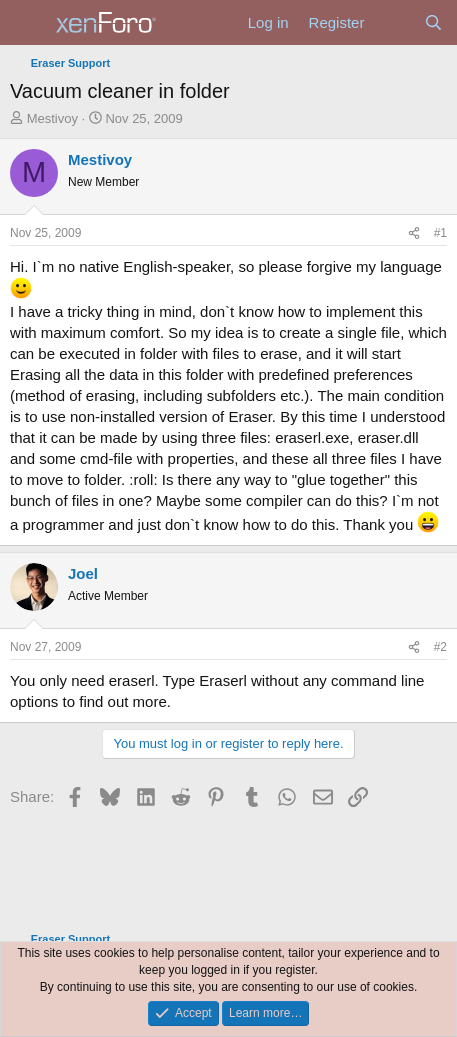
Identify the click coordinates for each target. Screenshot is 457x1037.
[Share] (414, 233)
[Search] (433, 22)
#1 (440, 233)
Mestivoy (52, 118)
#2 (440, 647)
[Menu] (27, 23)
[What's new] (393, 22)
